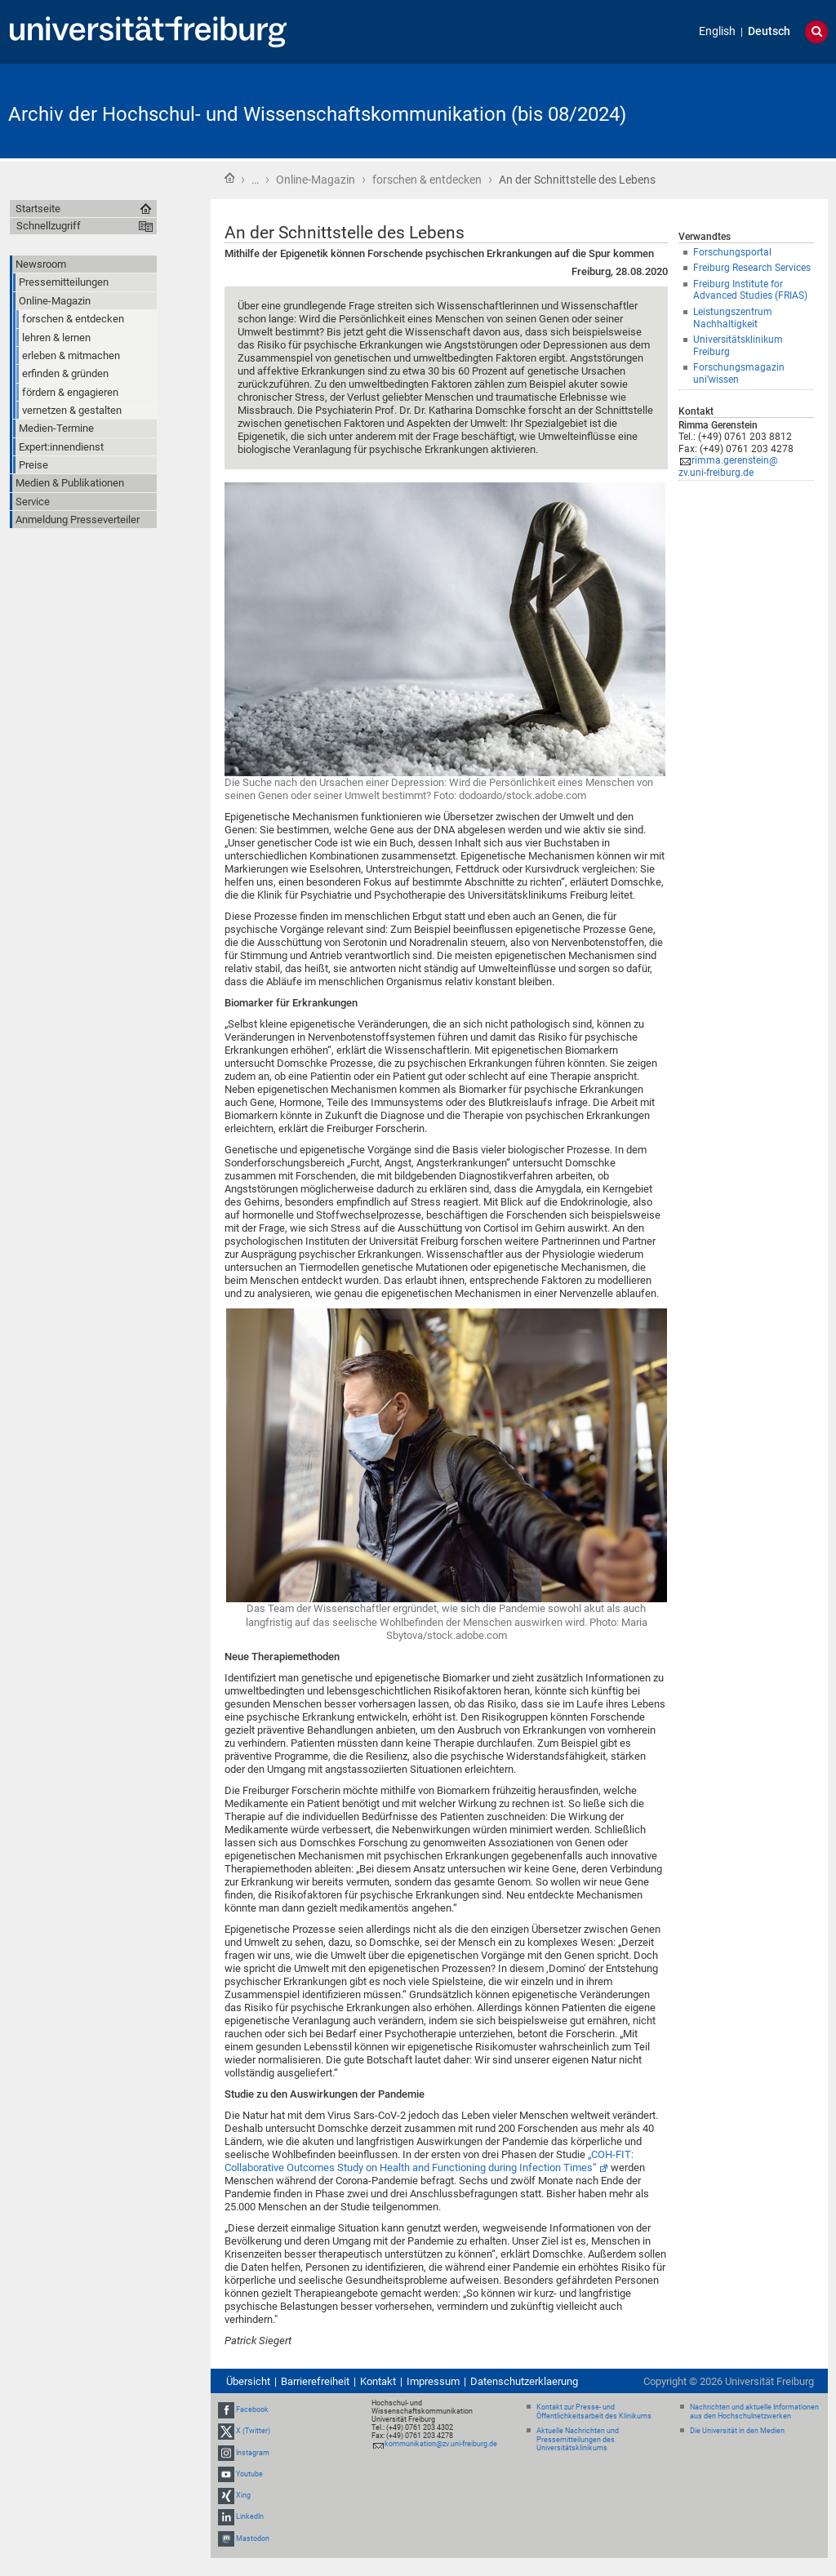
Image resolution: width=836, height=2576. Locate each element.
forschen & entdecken (427, 179)
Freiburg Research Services (752, 267)
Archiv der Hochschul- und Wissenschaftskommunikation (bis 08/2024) (317, 114)
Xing (243, 2495)
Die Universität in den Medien (737, 2431)
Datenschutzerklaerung (524, 2381)
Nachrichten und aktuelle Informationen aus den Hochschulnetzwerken (754, 2411)
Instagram (252, 2453)
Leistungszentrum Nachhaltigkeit (732, 318)
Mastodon (252, 2538)
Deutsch (769, 31)
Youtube (249, 2474)
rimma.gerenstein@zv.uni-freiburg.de (728, 466)
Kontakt (378, 2381)
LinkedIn (250, 2516)
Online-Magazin (315, 179)
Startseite (229, 178)
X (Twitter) (253, 2431)
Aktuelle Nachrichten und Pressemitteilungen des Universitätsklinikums (577, 2440)
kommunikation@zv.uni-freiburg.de (441, 2444)
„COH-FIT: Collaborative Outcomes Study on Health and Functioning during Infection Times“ (429, 2161)
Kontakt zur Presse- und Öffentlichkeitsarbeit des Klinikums (593, 2411)
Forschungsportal (732, 252)
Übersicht (248, 2381)
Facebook (252, 2409)
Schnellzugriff (48, 226)
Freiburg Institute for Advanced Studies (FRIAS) (750, 290)
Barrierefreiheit (315, 2381)
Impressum (433, 2381)
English (717, 31)
